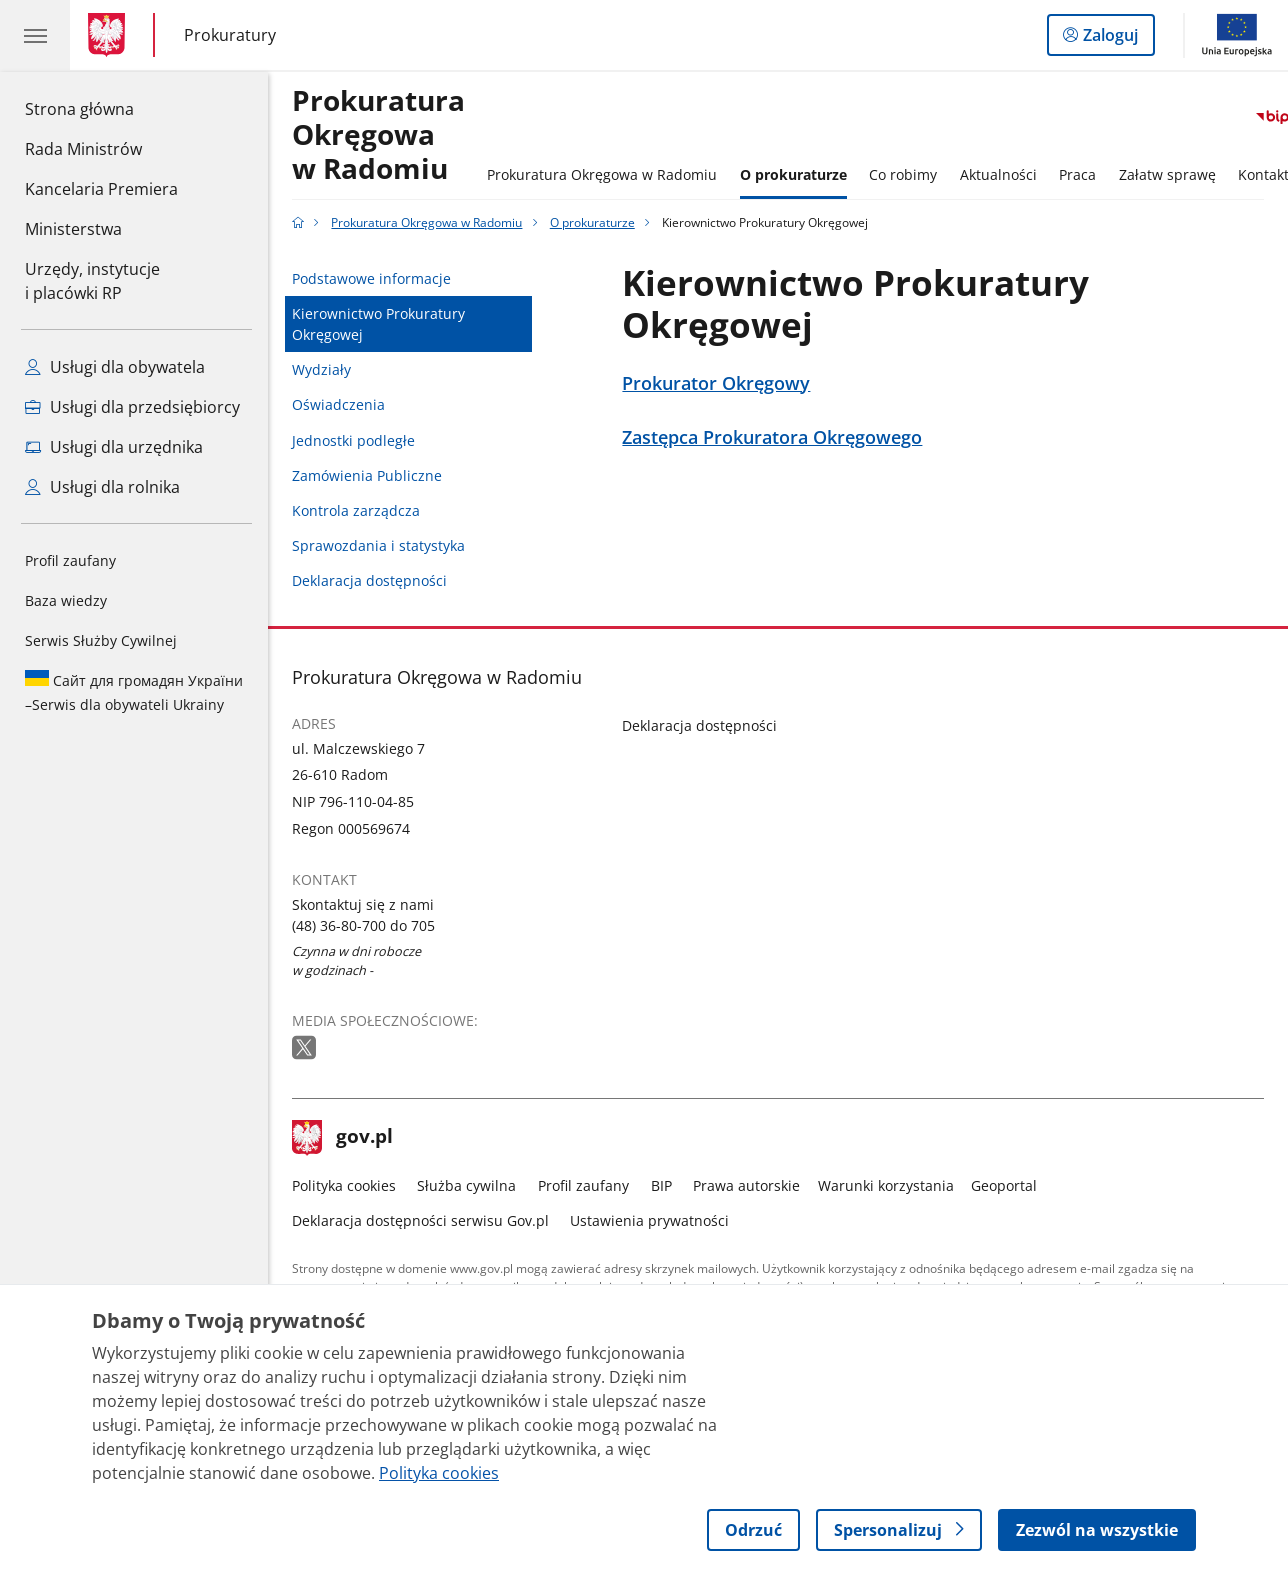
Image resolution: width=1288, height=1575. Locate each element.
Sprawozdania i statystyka (378, 545)
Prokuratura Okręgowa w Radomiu (378, 135)
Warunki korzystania (886, 1185)
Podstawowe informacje (371, 278)
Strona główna (101, 108)
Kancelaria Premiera (101, 189)
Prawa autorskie (746, 1185)
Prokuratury (230, 35)
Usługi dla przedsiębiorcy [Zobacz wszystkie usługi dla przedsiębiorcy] (132, 407)
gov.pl (343, 1138)
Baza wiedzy (66, 600)
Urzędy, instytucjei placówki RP (92, 281)
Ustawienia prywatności (649, 1220)
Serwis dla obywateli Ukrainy (134, 692)
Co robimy (903, 174)
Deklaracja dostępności (369, 580)
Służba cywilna (466, 1185)
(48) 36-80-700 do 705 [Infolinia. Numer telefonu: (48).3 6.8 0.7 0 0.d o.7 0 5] (363, 925)
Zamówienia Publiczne (367, 475)
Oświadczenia (338, 404)
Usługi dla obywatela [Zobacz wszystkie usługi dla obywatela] (115, 367)
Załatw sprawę (1167, 174)
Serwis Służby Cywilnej (101, 640)
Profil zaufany (70, 560)
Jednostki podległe (353, 440)
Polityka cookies (344, 1185)
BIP (661, 1185)
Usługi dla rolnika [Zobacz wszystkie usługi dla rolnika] (102, 487)
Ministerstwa (73, 229)
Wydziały (321, 369)
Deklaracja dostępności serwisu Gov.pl (420, 1220)
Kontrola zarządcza (356, 510)
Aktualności (998, 174)
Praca (1077, 174)
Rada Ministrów (83, 149)
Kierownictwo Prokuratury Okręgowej (378, 324)
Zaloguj (1116, 39)
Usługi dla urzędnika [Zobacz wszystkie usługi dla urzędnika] (114, 447)
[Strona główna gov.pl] (110, 35)
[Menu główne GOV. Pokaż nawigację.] (35, 35)
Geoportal (1004, 1185)
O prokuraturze (793, 174)
